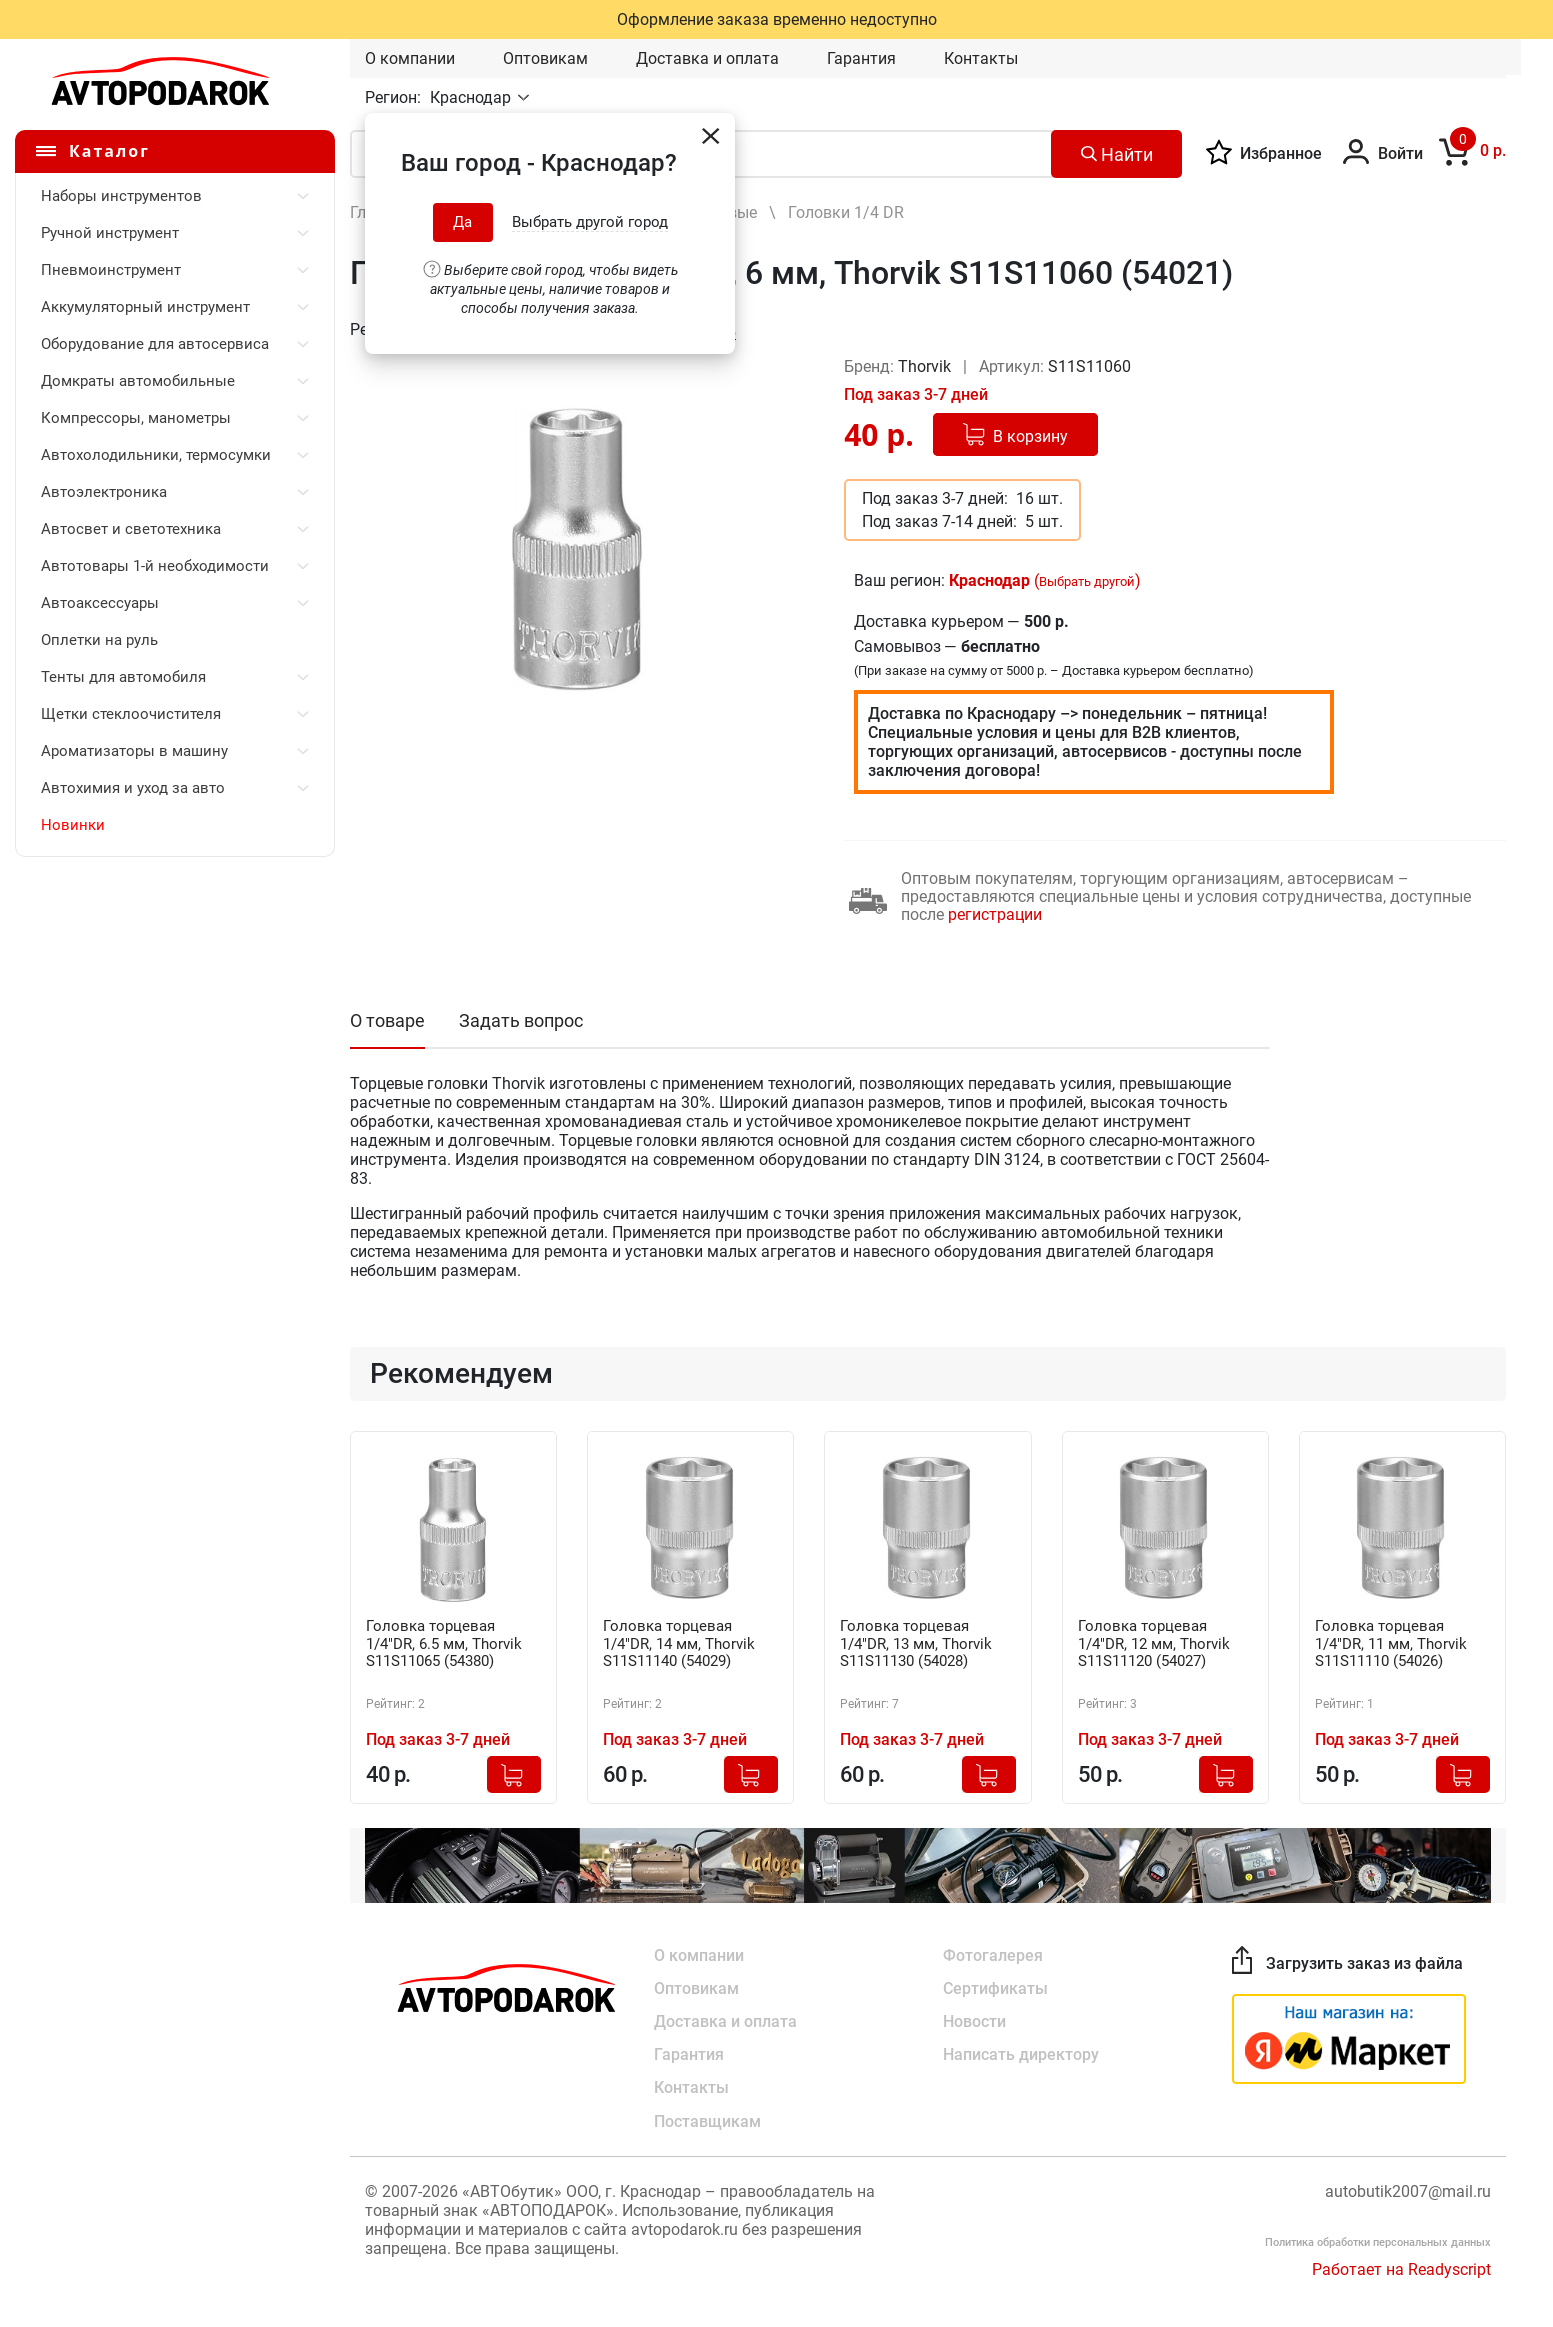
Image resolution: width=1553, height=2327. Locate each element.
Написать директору (1021, 2055)
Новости (974, 2021)
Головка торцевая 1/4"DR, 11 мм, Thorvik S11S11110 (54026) (1397, 1645)
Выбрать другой (1087, 581)
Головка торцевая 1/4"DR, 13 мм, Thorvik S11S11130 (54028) (922, 1645)
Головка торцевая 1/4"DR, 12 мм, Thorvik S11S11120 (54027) (1160, 1645)
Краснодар (472, 97)
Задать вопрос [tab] (521, 1020)
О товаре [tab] (387, 1020)
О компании (410, 58)
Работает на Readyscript (1401, 2271)
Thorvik (926, 366)
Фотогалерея (993, 1953)
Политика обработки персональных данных (1378, 2244)
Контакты (981, 58)
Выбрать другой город (590, 222)
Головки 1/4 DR (846, 212)
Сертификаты (995, 1987)
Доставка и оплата (707, 58)
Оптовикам (545, 58)
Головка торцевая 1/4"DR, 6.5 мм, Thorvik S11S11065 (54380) (450, 1645)
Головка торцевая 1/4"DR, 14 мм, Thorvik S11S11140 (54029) (685, 1645)
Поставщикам (707, 2123)
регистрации (995, 914)
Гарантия (861, 58)
